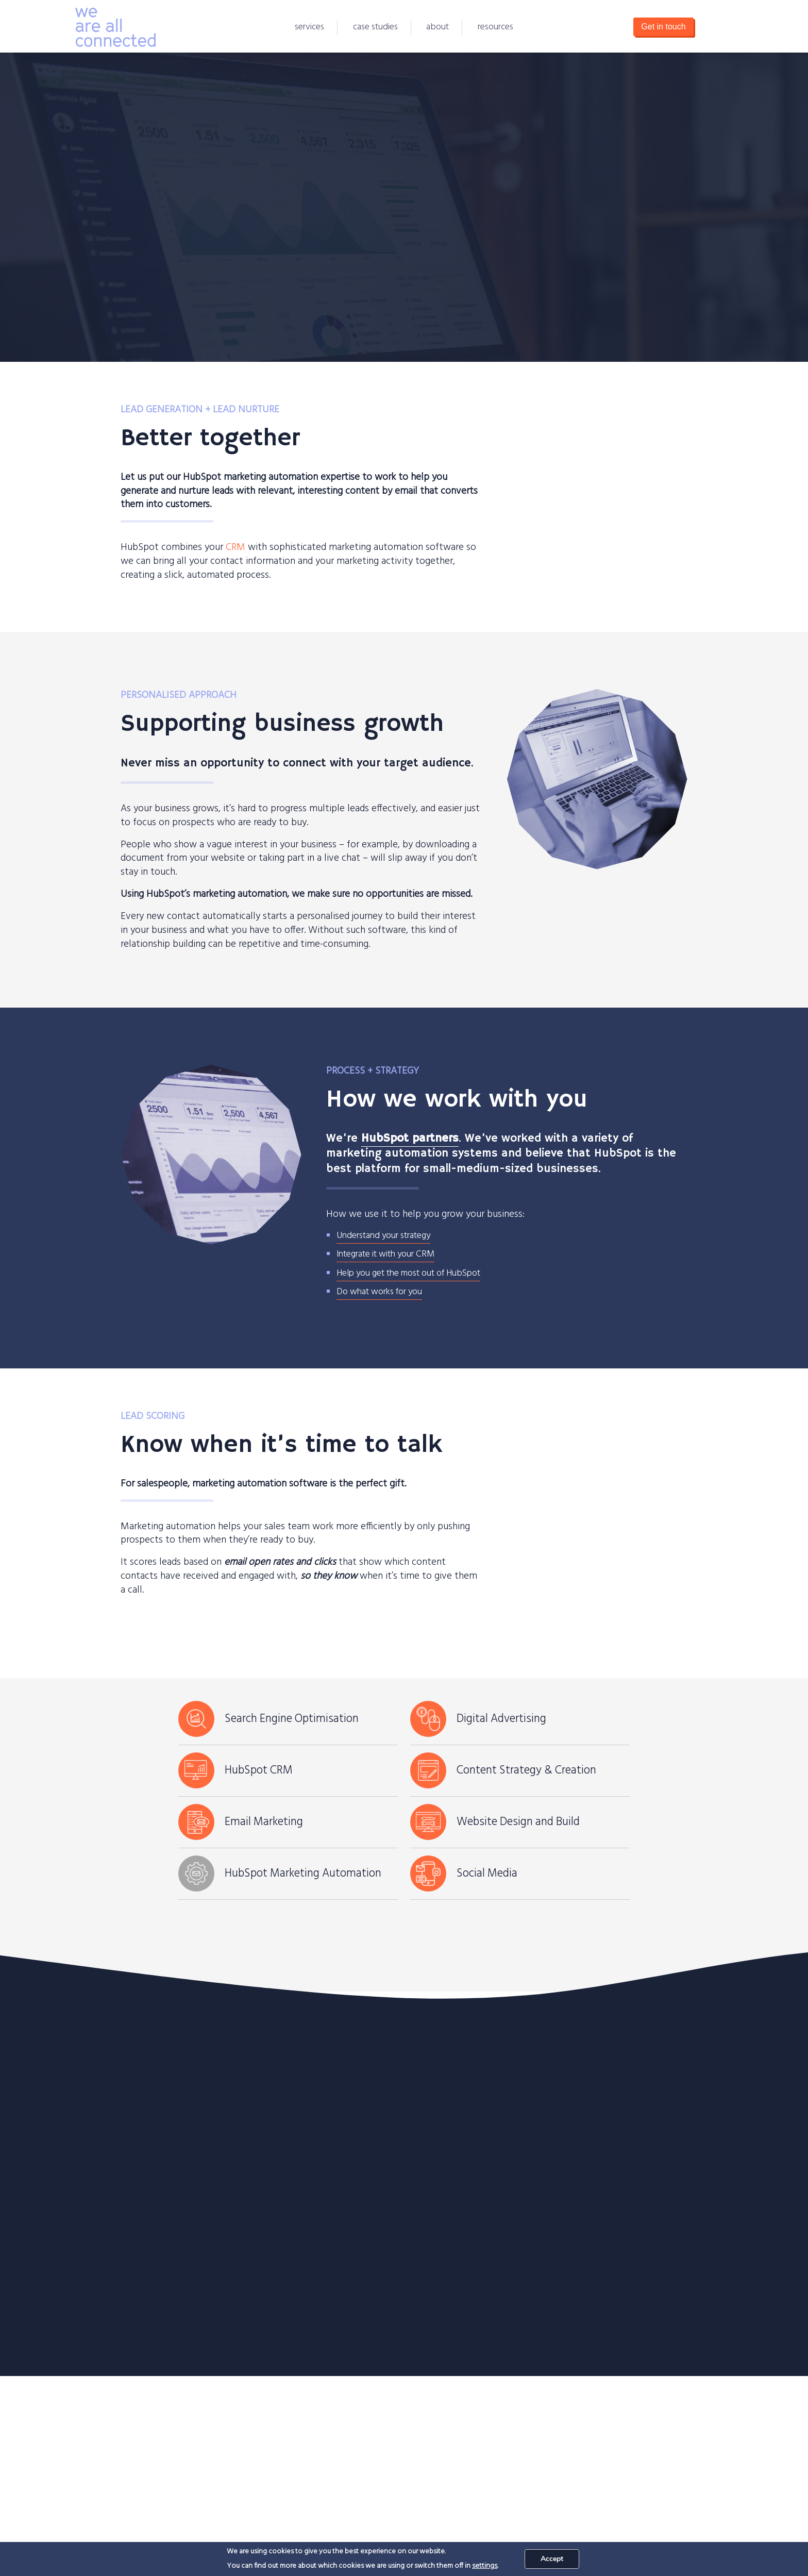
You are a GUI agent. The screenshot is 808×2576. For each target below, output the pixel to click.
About (437, 27)
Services (309, 27)
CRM (235, 547)
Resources (495, 27)
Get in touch (663, 26)
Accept (552, 2559)
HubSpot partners (410, 1138)
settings (484, 2566)
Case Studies (375, 27)
